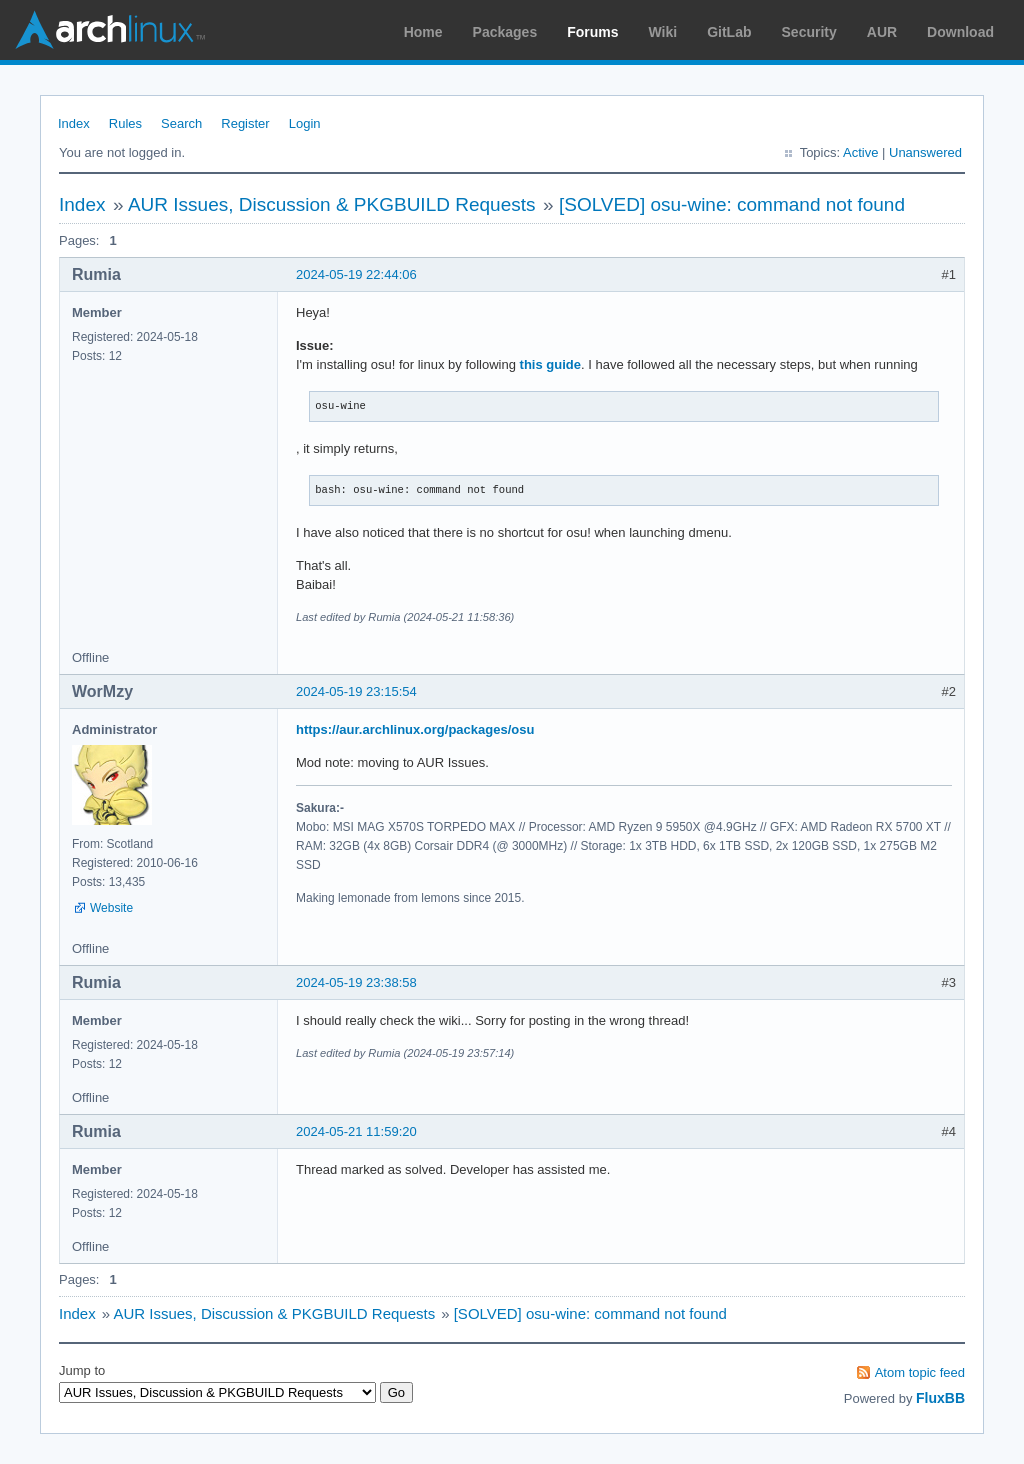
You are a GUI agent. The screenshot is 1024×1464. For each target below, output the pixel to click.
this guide (550, 364)
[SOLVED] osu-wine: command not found (732, 204)
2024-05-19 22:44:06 (356, 274)
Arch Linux (110, 30)
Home (423, 32)
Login (305, 123)
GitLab (729, 32)
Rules (125, 123)
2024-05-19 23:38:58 (356, 982)
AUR (882, 32)
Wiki (663, 32)
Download (960, 32)
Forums (592, 32)
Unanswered (925, 152)
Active (860, 152)
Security (809, 32)
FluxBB (940, 1398)
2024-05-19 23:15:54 (356, 691)
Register (245, 123)
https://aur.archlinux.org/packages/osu (415, 729)
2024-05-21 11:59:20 (356, 1131)
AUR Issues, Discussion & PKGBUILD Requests (332, 204)
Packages (505, 32)
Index (74, 123)
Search (181, 123)
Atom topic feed (920, 1372)
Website (111, 908)
